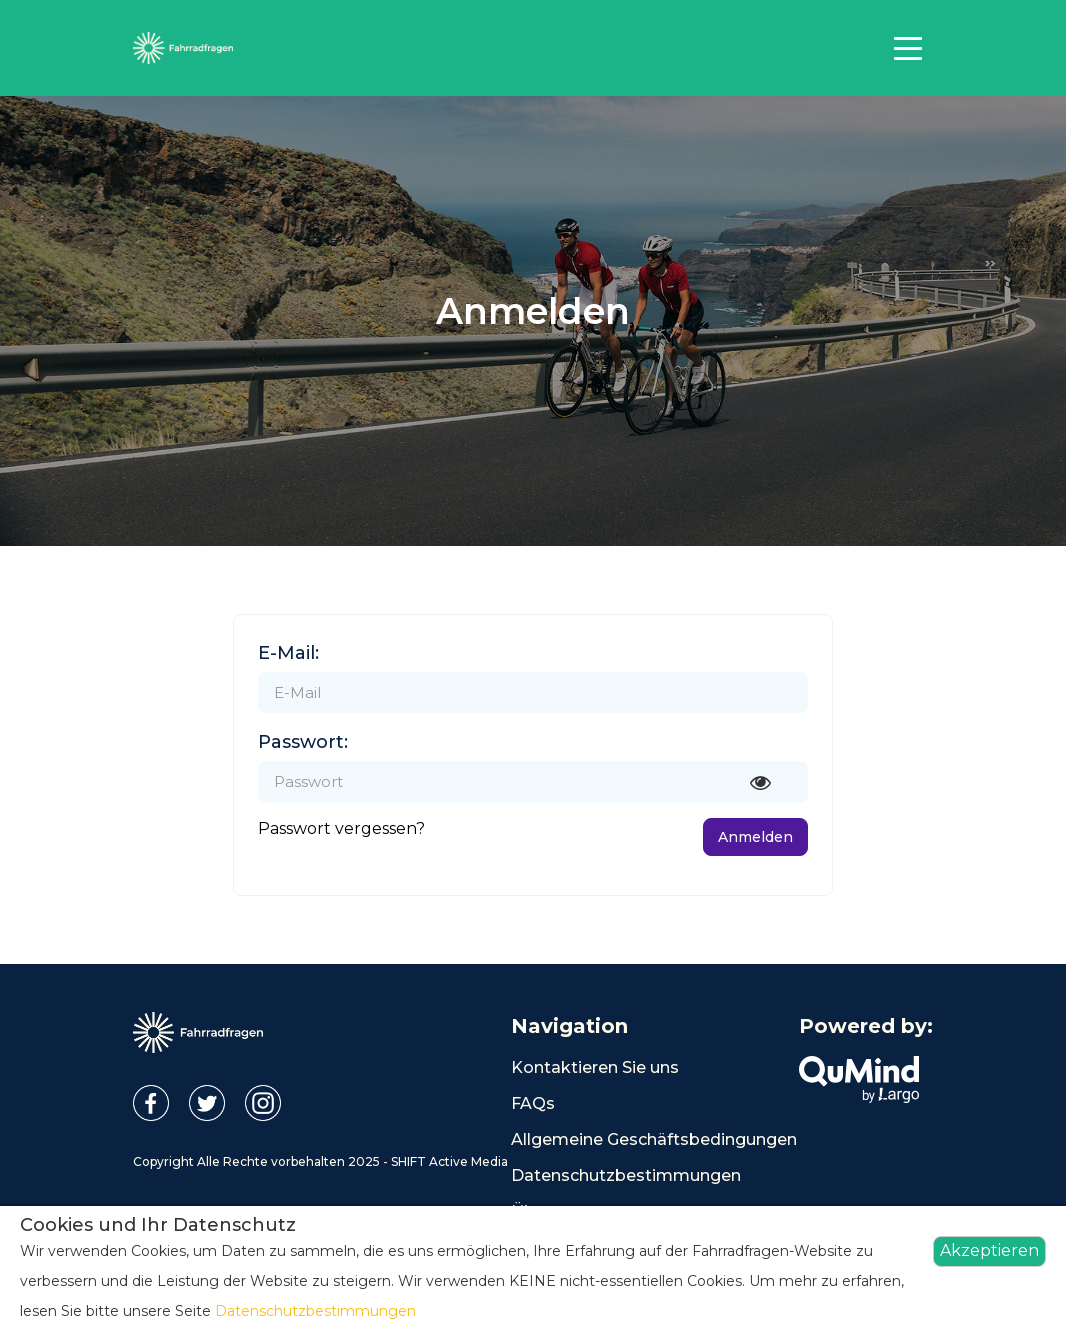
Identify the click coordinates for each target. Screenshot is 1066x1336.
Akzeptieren (989, 1250)
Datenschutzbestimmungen (626, 1175)
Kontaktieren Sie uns (595, 1067)
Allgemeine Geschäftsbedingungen (654, 1139)
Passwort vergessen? (341, 828)
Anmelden (755, 837)
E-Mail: (288, 653)
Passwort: (303, 742)
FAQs (533, 1103)
